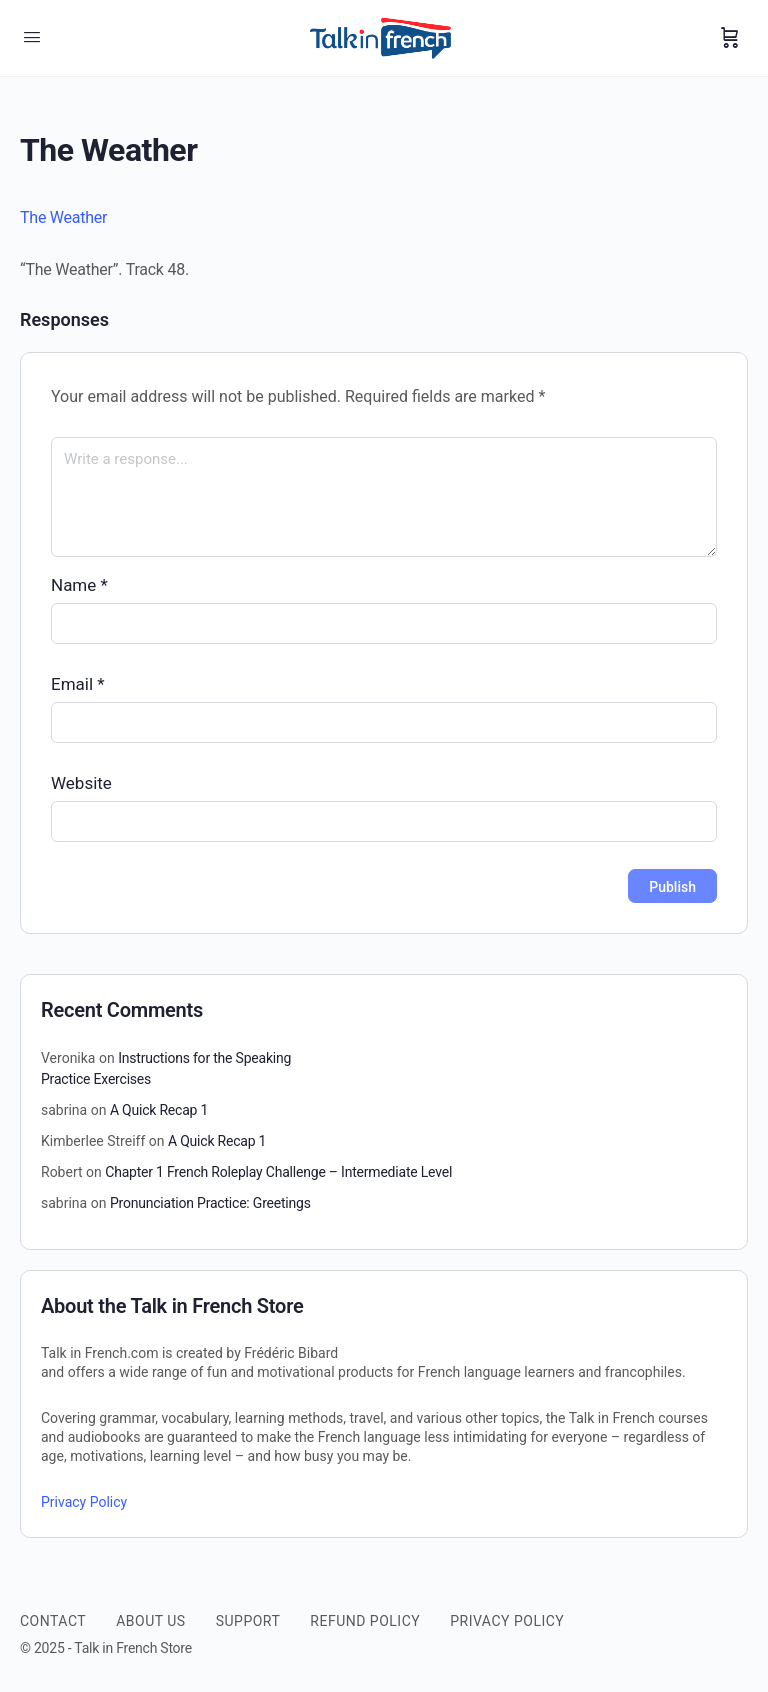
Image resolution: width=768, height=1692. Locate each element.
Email (78, 684)
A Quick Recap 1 (159, 1110)
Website (81, 783)
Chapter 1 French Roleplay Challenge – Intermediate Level (278, 1172)
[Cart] (730, 38)
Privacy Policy (84, 1502)
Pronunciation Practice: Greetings (210, 1203)
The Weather (63, 217)
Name (79, 585)
